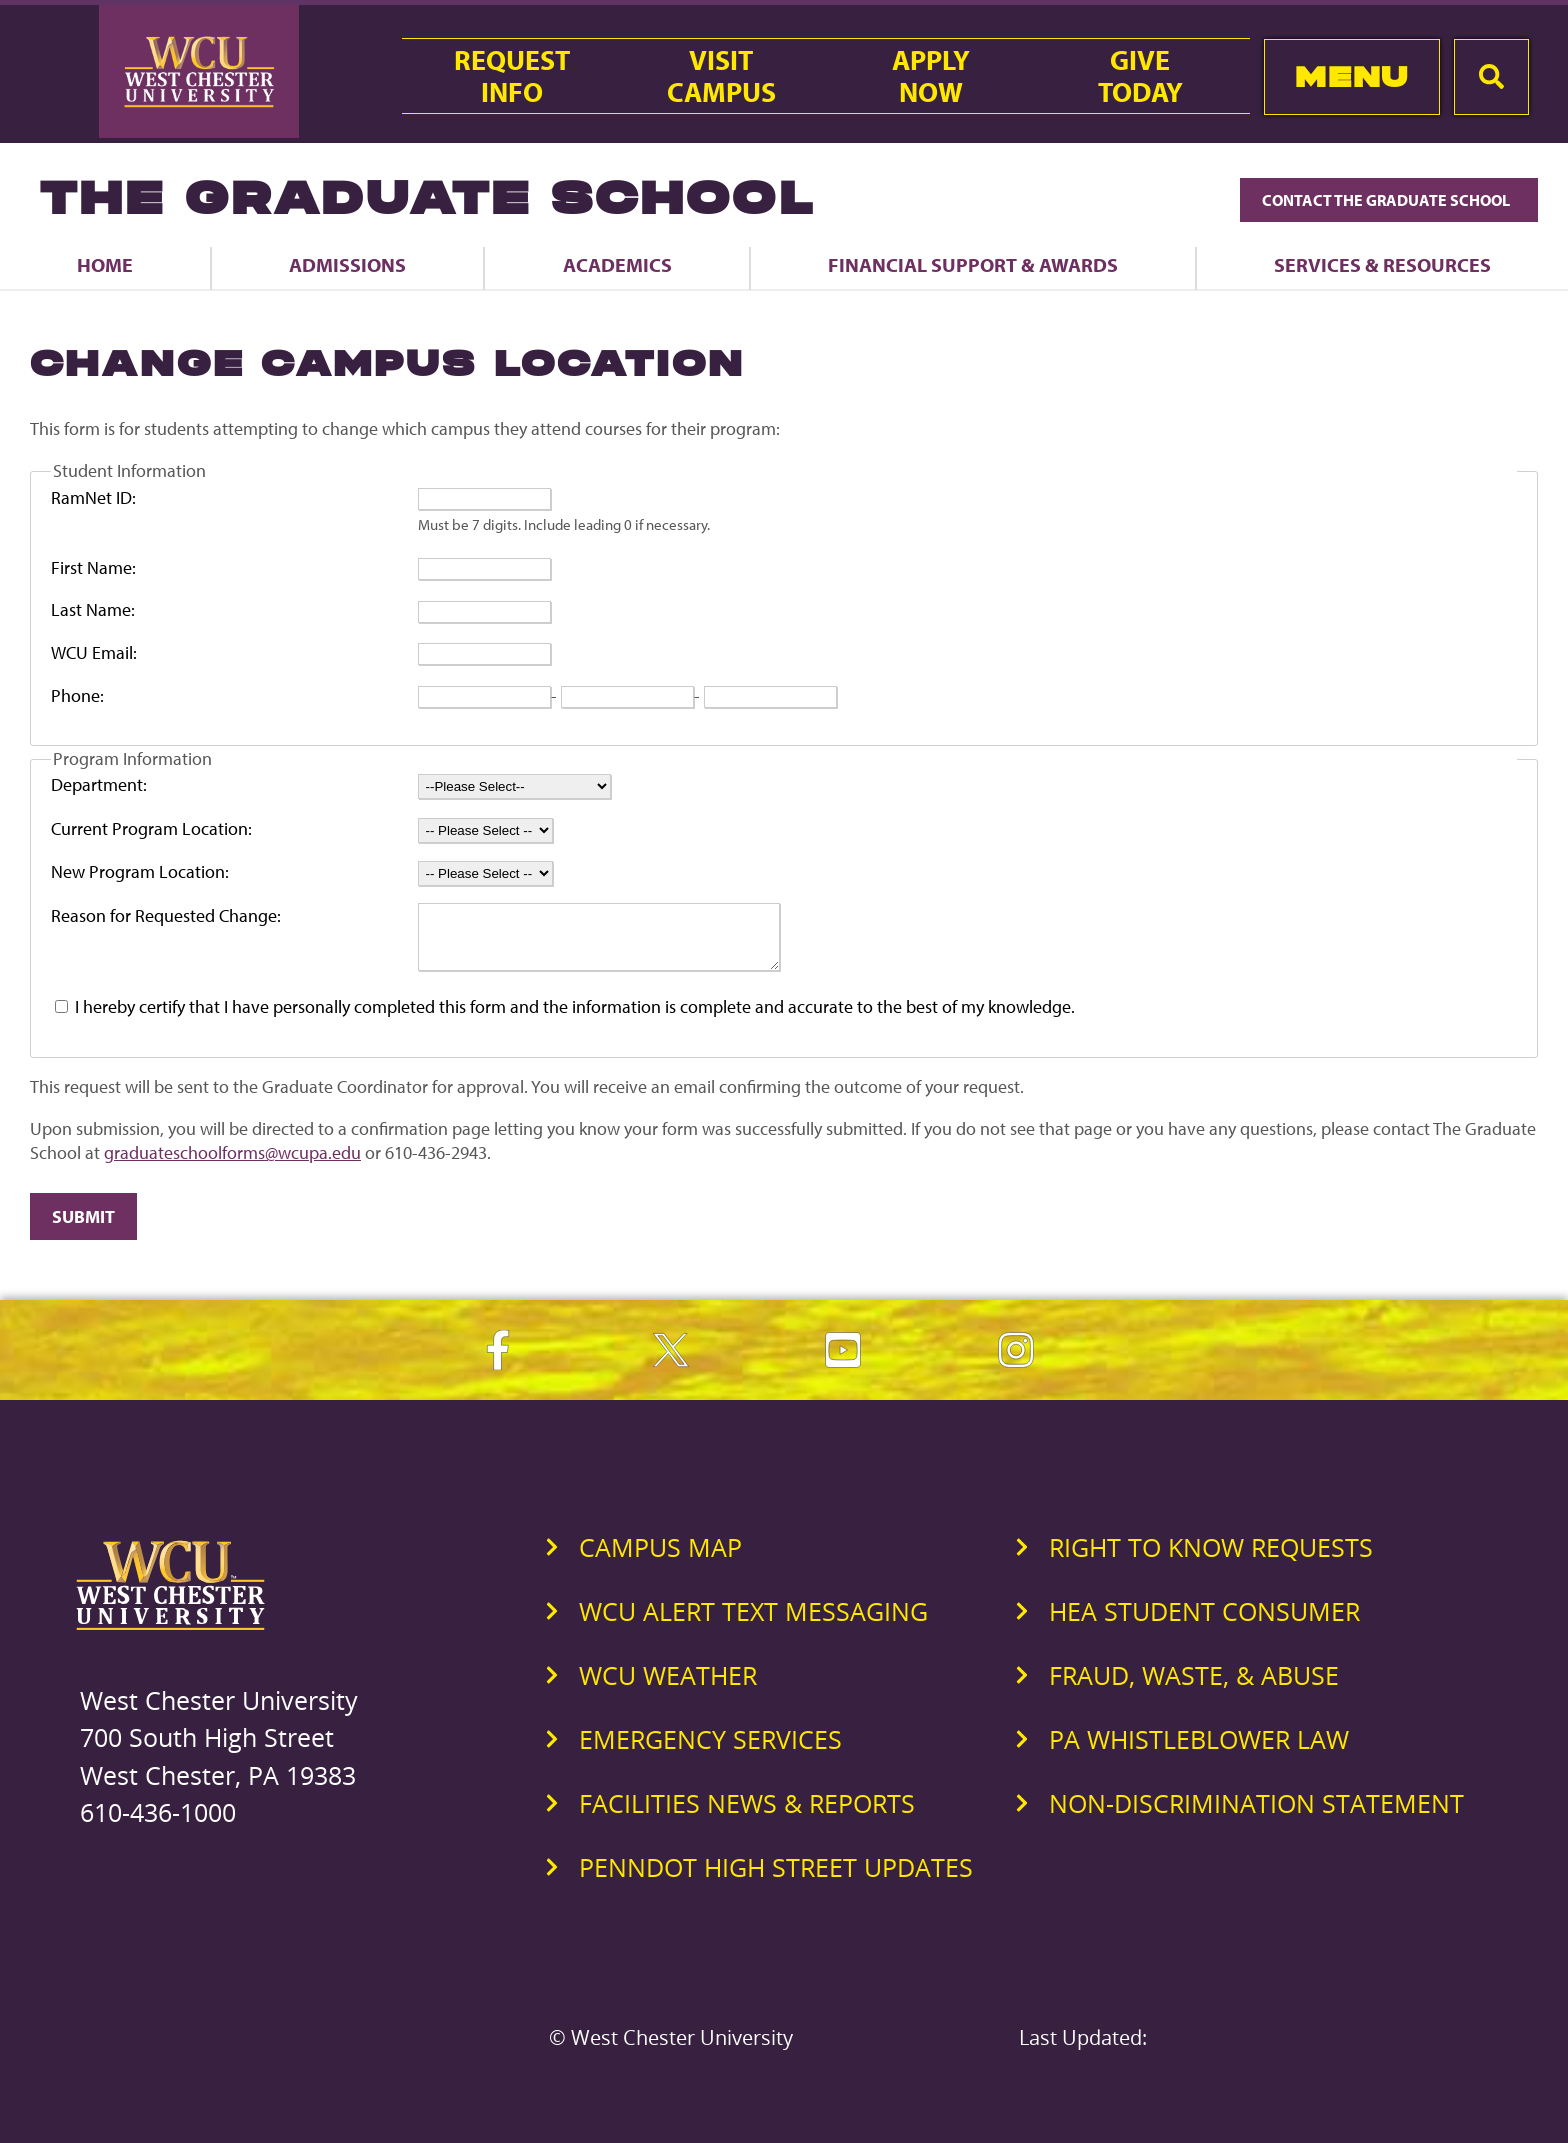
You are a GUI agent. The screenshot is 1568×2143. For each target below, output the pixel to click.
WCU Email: (94, 652)
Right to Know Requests (1211, 1559)
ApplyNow (931, 76)
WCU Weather (668, 1687)
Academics (617, 264)
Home (105, 264)
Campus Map (660, 1559)
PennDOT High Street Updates (776, 1879)
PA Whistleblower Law (1199, 1751)
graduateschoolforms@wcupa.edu (232, 1164)
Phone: (77, 695)
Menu (1351, 76)
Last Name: (93, 609)
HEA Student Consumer (1204, 1623)
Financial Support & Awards (973, 264)
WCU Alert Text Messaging (753, 1623)
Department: (99, 784)
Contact (1389, 200)
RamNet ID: (93, 497)
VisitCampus (721, 76)
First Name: (93, 567)
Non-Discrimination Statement (1256, 1815)
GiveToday (1140, 76)
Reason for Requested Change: (166, 915)
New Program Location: (140, 871)
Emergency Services (710, 1751)
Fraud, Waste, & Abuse (1194, 1687)
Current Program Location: (151, 828)
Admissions (347, 264)
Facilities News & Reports (747, 1815)
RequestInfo (512, 76)
